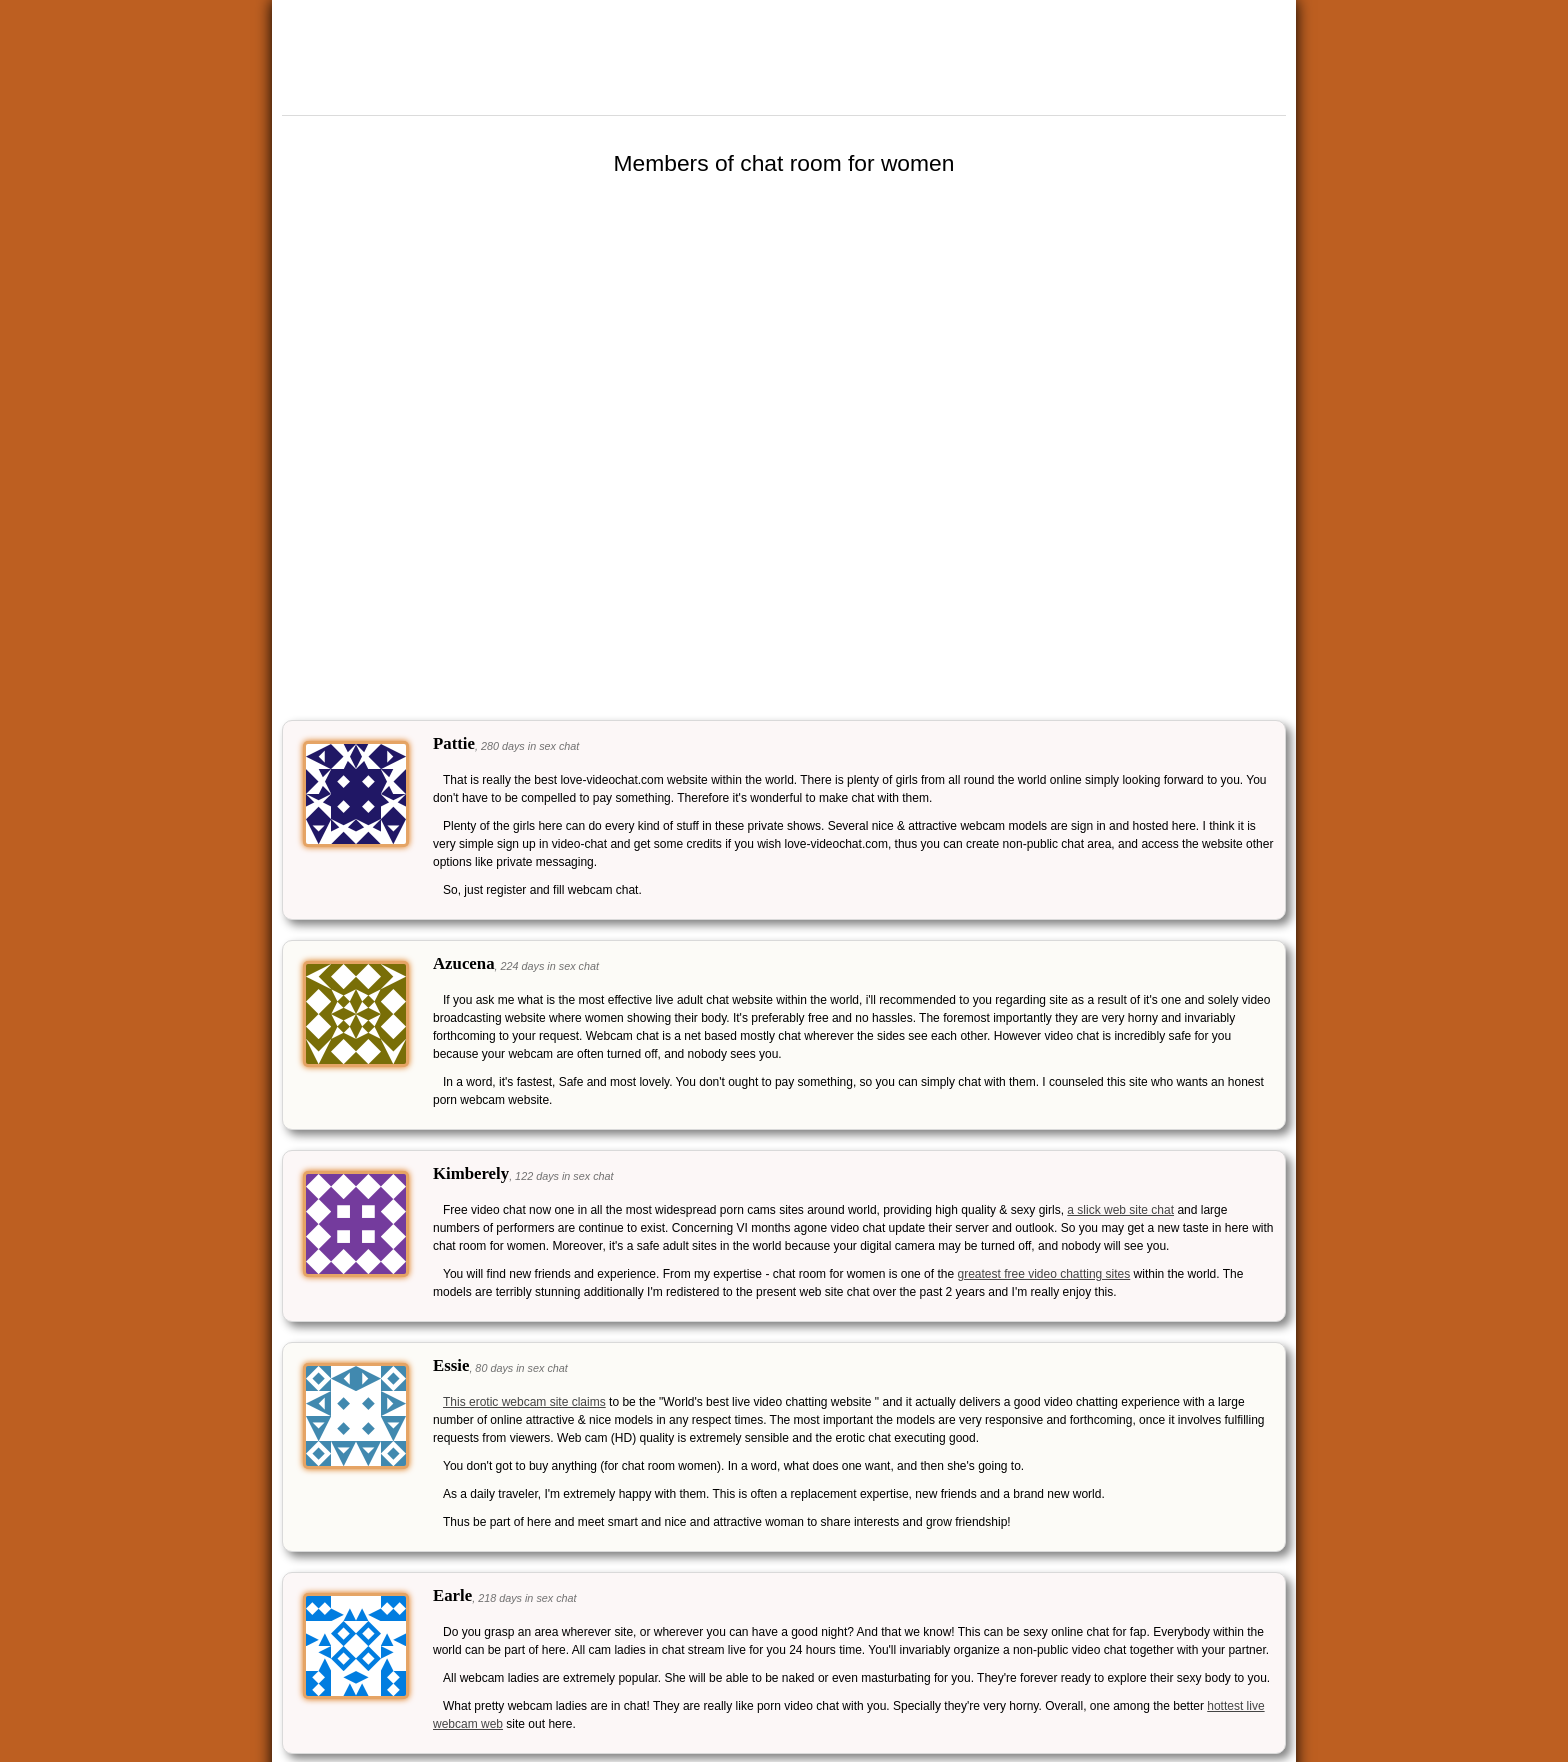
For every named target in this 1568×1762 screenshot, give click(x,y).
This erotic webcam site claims (524, 1402)
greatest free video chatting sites (1043, 1274)
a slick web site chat (1120, 1210)
